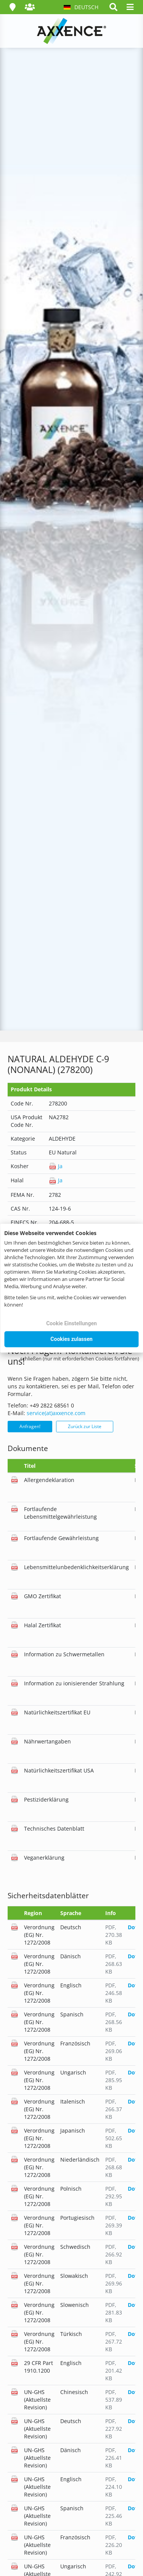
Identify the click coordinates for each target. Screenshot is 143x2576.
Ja (56, 1166)
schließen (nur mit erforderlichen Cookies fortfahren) (79, 1358)
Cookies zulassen (71, 1339)
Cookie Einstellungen (71, 1323)
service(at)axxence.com (56, 1413)
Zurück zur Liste (84, 1426)
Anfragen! (29, 1426)
